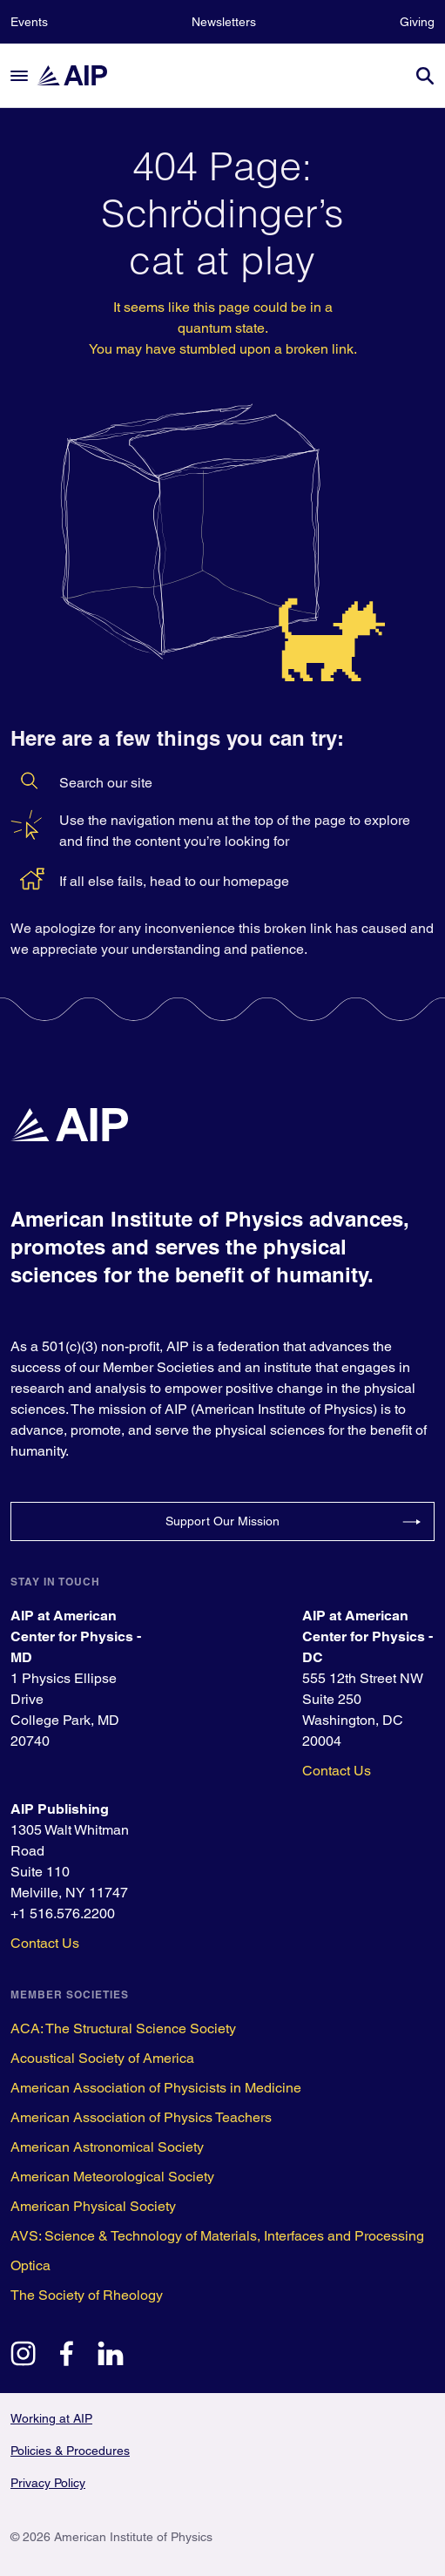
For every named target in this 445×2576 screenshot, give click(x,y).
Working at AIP (51, 2418)
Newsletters (224, 22)
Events (29, 22)
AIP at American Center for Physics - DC (367, 1636)
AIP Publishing (59, 1809)
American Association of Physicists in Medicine (155, 2087)
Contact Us (336, 1770)
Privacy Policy (47, 2483)
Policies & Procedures (70, 2451)
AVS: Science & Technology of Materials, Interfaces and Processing (217, 2236)
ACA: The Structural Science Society (123, 2028)
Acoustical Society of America (102, 2058)
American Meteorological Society (112, 2176)
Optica (30, 2265)
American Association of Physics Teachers (141, 2117)
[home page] (80, 75)
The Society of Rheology (86, 2295)
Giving (417, 22)
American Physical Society (93, 2206)
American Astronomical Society (107, 2147)
